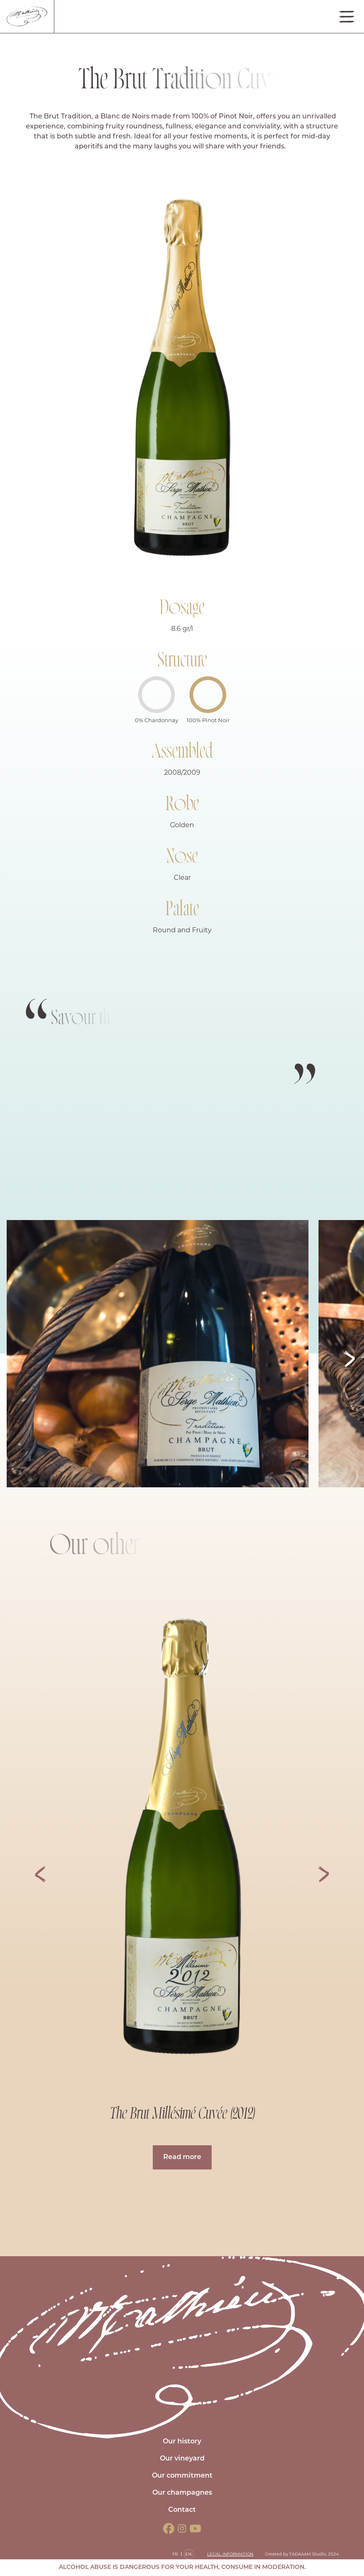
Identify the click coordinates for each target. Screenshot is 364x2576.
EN (188, 2554)
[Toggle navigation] (347, 17)
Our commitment (182, 2476)
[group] (182, 1841)
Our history (182, 2441)
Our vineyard (182, 2458)
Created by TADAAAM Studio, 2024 (302, 2554)
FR (175, 2554)
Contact (182, 2510)
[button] (350, 1359)
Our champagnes (182, 2493)
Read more (182, 2157)
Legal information (230, 2554)
